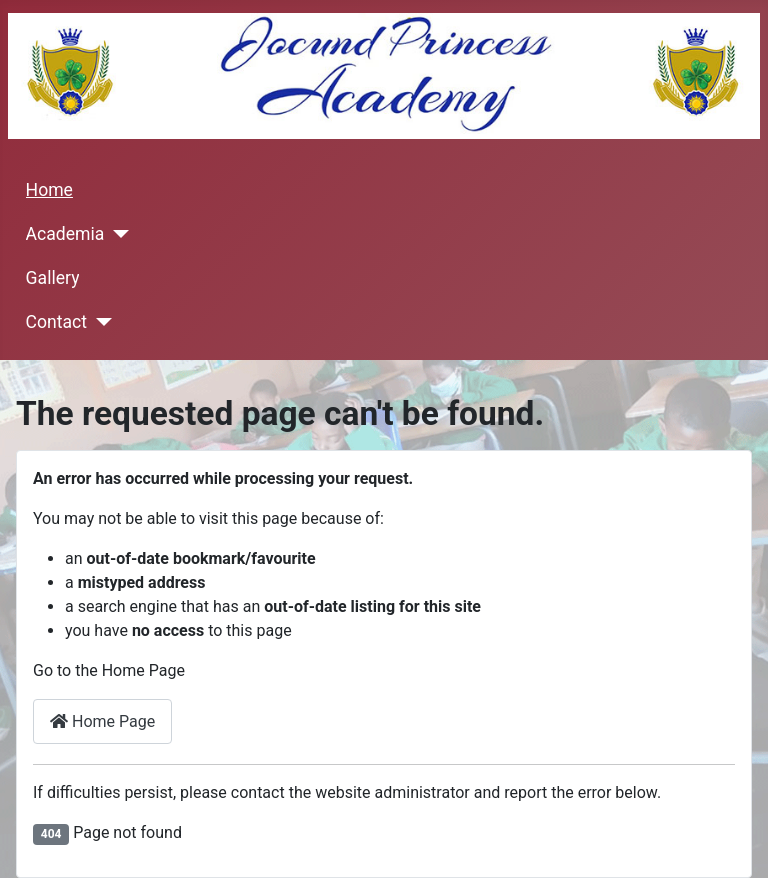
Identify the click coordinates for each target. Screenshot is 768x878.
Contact (57, 322)
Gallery (53, 278)
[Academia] (116, 234)
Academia (65, 234)
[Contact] (99, 322)
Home (49, 190)
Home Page (102, 721)
